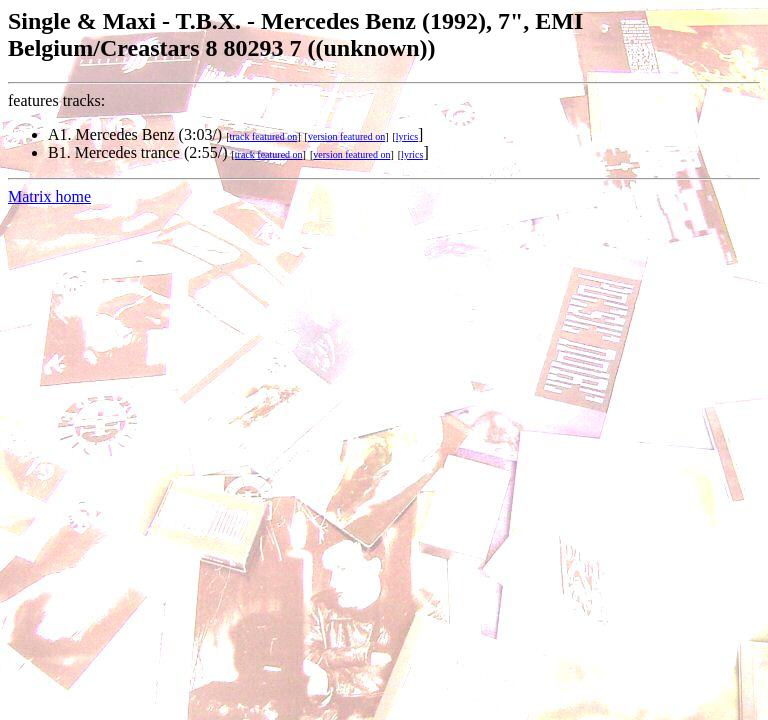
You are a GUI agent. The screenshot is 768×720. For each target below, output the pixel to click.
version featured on (346, 136)
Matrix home (49, 196)
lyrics (407, 136)
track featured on (264, 136)
